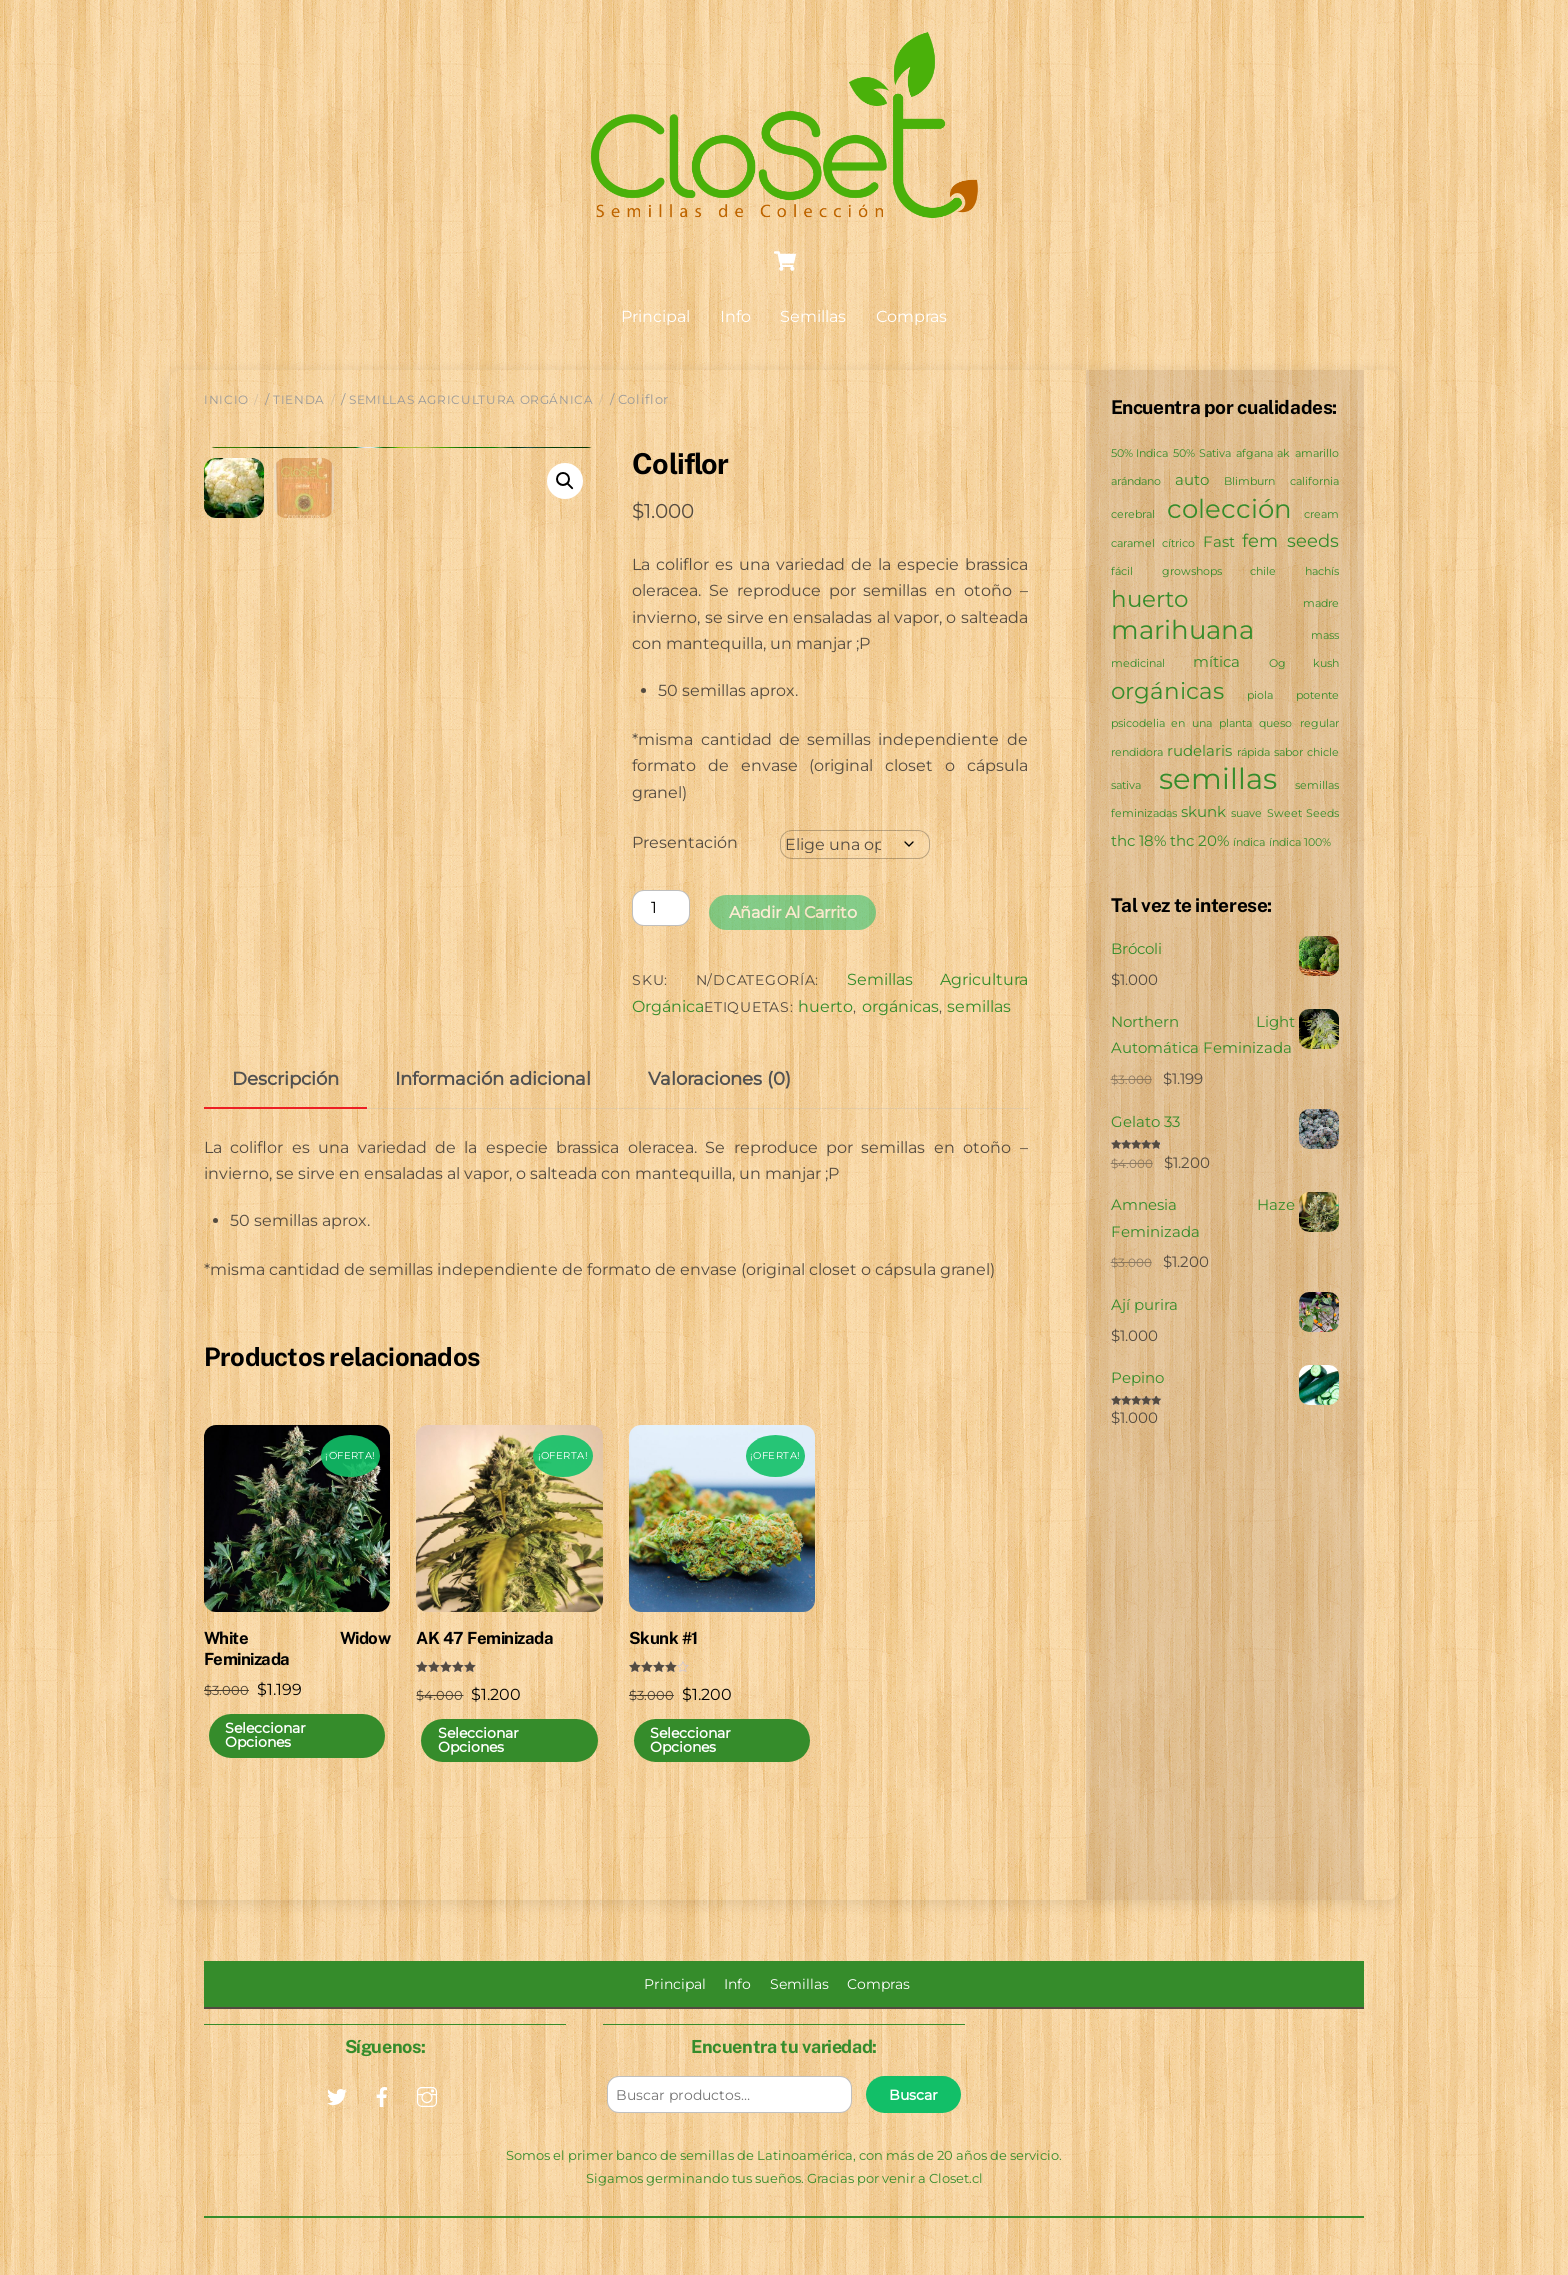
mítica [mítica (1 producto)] (1216, 663)
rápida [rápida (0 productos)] (1253, 753)
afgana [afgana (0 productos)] (1254, 454)
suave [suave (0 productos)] (1246, 815)
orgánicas (900, 1007)
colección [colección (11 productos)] (1229, 509)
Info (735, 317)
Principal (655, 317)
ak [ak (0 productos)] (1283, 454)
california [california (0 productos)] (1314, 482)
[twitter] (337, 2120)
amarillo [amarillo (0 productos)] (1317, 454)
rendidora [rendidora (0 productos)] (1137, 753)
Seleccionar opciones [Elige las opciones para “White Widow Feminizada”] (265, 1760)
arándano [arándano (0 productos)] (1136, 482)
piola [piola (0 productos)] (1260, 696)
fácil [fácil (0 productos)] (1122, 572)
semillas (979, 1007)
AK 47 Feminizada (484, 1662)
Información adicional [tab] (493, 1103)
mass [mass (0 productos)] (1325, 636)
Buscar (913, 2119)
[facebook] (382, 2120)
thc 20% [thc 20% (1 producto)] (1199, 841)
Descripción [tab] (285, 1103)
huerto (825, 1007)
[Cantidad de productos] (661, 908)
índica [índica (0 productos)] (1249, 843)
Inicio (226, 400)
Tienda (299, 400)
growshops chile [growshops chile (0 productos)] (1219, 572)
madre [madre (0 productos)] (1321, 604)
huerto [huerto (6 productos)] (1149, 600)
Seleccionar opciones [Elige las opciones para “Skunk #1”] (690, 1765)
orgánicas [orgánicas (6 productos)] (1167, 692)
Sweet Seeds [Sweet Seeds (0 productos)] (1303, 815)
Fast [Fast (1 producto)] (1219, 542)
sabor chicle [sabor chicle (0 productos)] (1306, 753)
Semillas (813, 317)
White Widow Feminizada (297, 1673)
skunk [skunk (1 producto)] (1203, 813)
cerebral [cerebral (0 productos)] (1133, 515)
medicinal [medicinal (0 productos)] (1138, 665)
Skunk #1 (663, 1662)
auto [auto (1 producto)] (1192, 480)
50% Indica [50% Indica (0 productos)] (1140, 454)
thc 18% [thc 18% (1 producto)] (1138, 841)
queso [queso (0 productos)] (1275, 724)
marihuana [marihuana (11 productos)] (1182, 630)
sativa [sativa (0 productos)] (1126, 786)
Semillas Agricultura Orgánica (471, 400)
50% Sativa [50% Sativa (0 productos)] (1202, 454)
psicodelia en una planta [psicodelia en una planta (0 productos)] (1181, 724)
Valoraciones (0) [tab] (719, 1103)
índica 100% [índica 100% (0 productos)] (1300, 843)
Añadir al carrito (793, 913)
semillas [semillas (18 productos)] (1218, 779)
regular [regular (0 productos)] (1319, 724)
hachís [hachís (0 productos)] (1322, 572)
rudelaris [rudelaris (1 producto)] (1199, 751)
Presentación (685, 843)
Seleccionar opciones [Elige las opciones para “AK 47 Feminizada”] (478, 1765)
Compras (911, 317)
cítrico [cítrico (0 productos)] (1178, 544)
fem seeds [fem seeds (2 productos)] (1290, 541)
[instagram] (427, 2120)
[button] (565, 482)
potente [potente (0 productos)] (1317, 696)
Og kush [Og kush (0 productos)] (1304, 665)
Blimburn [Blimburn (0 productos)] (1249, 482)
